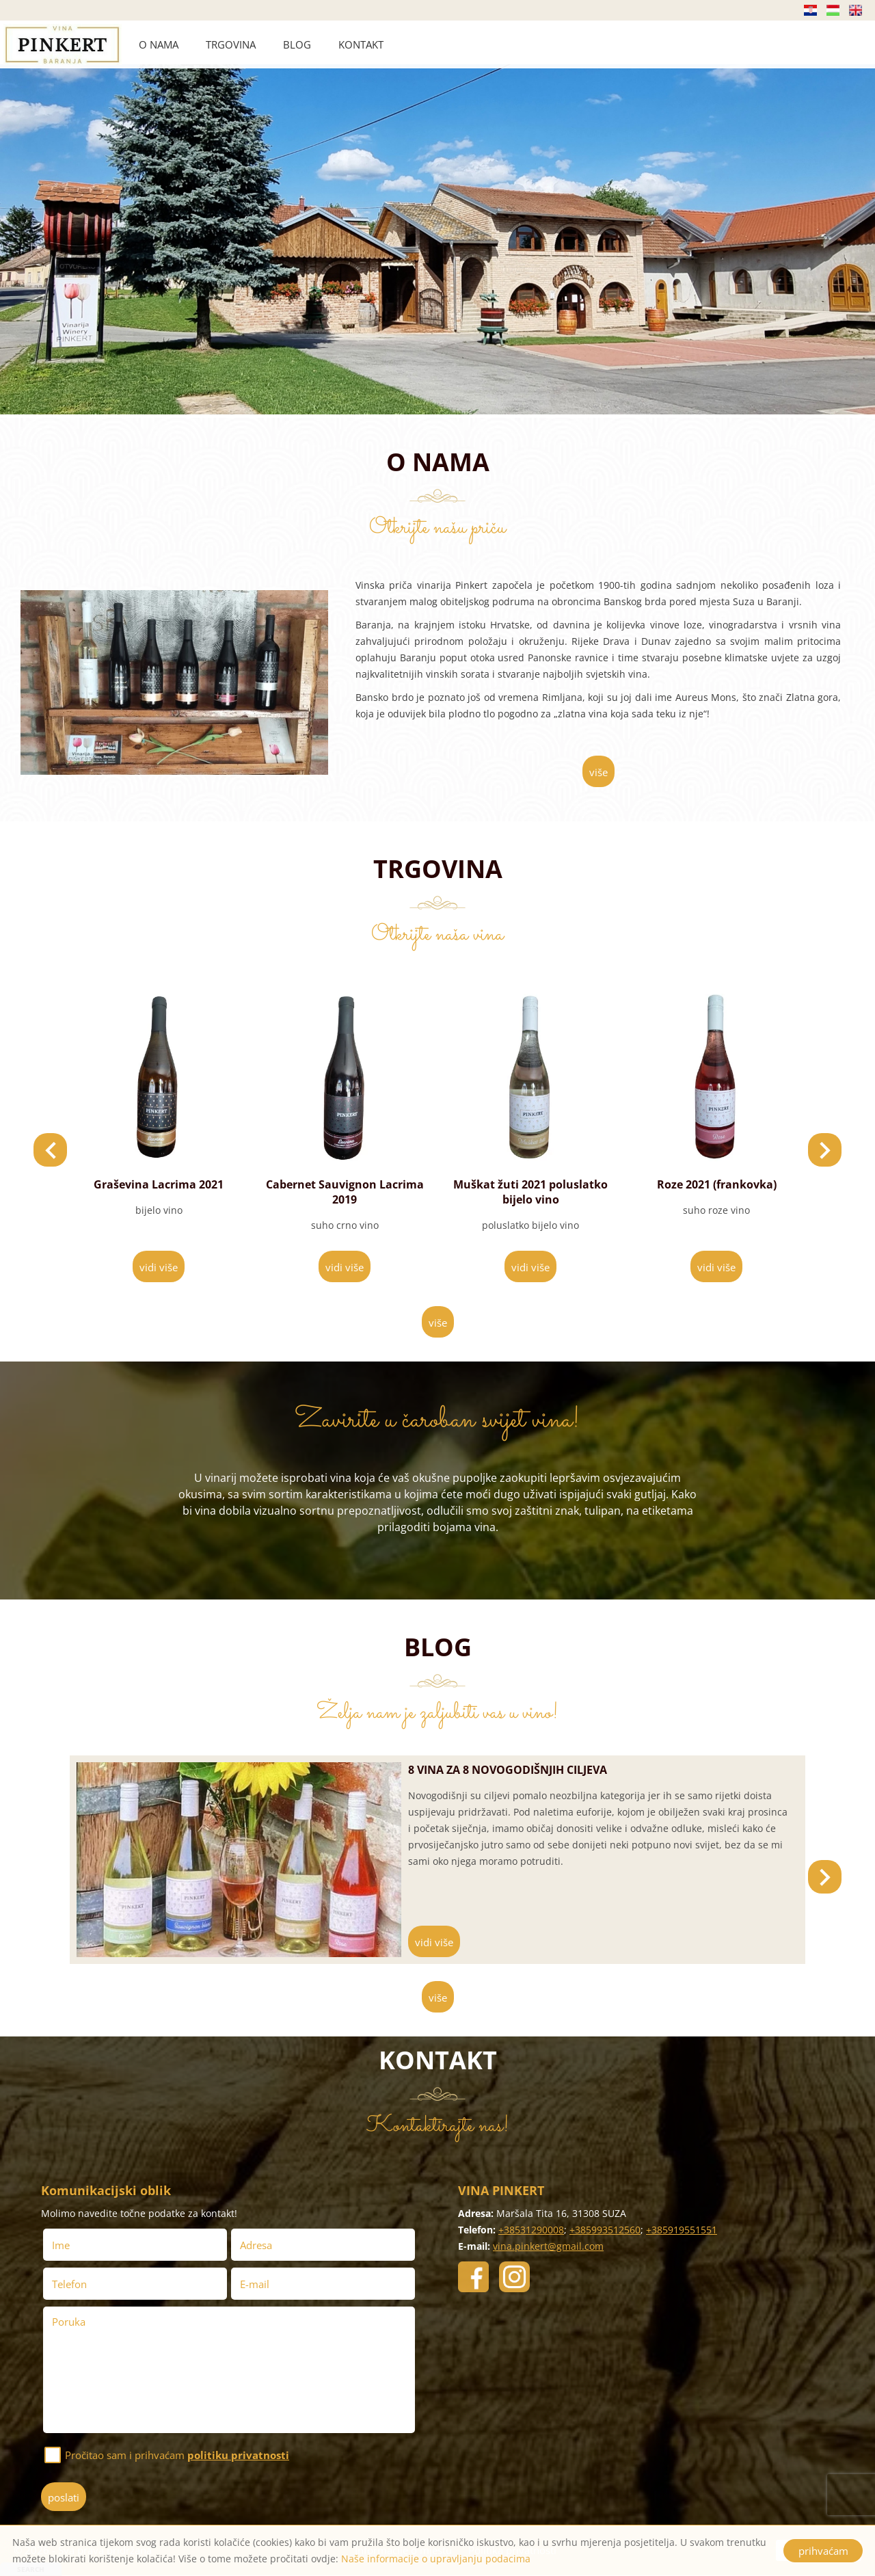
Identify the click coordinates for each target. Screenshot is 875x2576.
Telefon (73, 2284)
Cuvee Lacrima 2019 (159, 1184)
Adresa (256, 2245)
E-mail (258, 2284)
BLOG (297, 44)
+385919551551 (681, 2229)
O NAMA (158, 44)
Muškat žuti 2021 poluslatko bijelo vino (716, 1192)
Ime (64, 2245)
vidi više (158, 1267)
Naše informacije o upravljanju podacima (435, 2558)
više (598, 772)
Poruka (68, 2321)
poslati (63, 2497)
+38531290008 (531, 2229)
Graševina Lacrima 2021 (344, 1184)
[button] (825, 1150)
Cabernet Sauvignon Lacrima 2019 (531, 1192)
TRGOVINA (231, 44)
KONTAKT (360, 44)
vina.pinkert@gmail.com (548, 2246)
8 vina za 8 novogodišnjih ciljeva (507, 1769)
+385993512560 (605, 2229)
